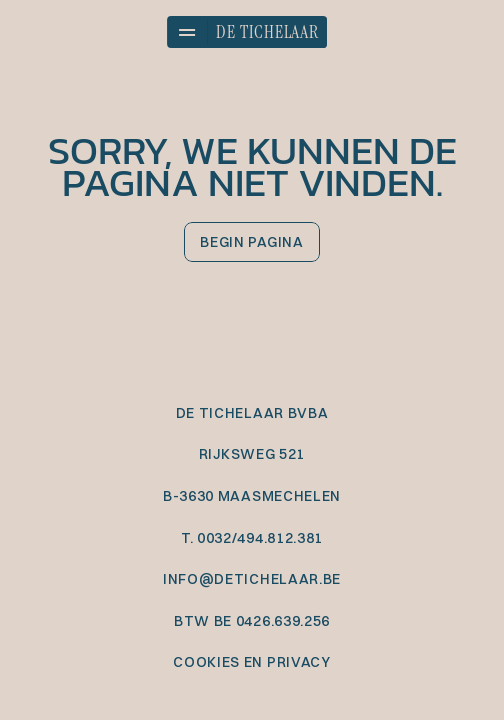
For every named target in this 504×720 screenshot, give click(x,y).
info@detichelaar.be (252, 579)
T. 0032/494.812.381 (252, 538)
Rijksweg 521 (252, 454)
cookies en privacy (252, 662)
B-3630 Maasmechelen (252, 496)
